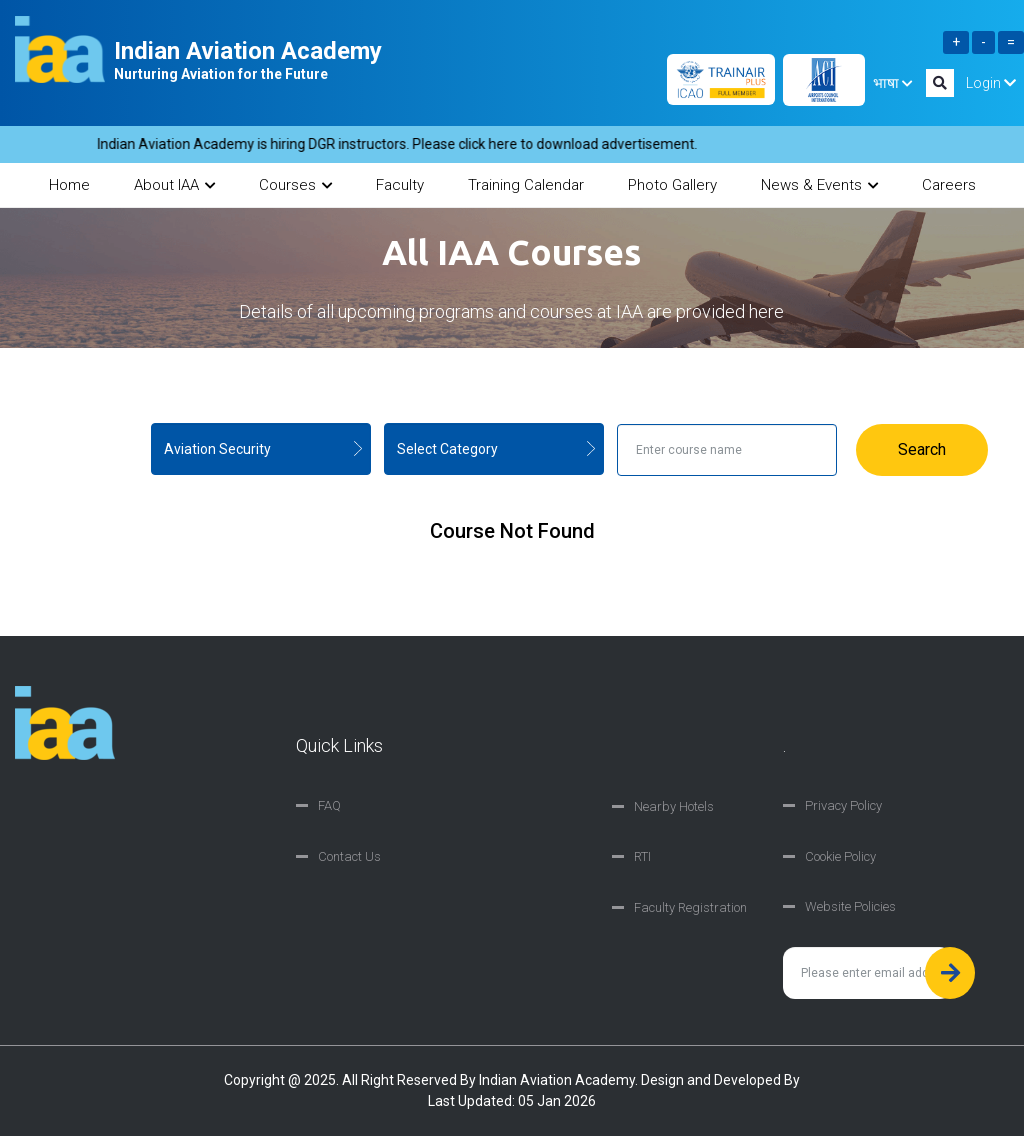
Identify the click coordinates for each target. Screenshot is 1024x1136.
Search (922, 449)
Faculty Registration (690, 907)
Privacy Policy (843, 805)
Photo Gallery (672, 185)
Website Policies (850, 906)
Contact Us (349, 856)
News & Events (819, 185)
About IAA (174, 185)
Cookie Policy (840, 856)
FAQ (329, 805)
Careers (949, 185)
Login (991, 83)
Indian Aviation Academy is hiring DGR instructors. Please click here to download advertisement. (404, 144)
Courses (295, 185)
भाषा (892, 83)
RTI (642, 856)
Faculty (400, 185)
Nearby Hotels (674, 806)
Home (69, 185)
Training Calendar (526, 185)
